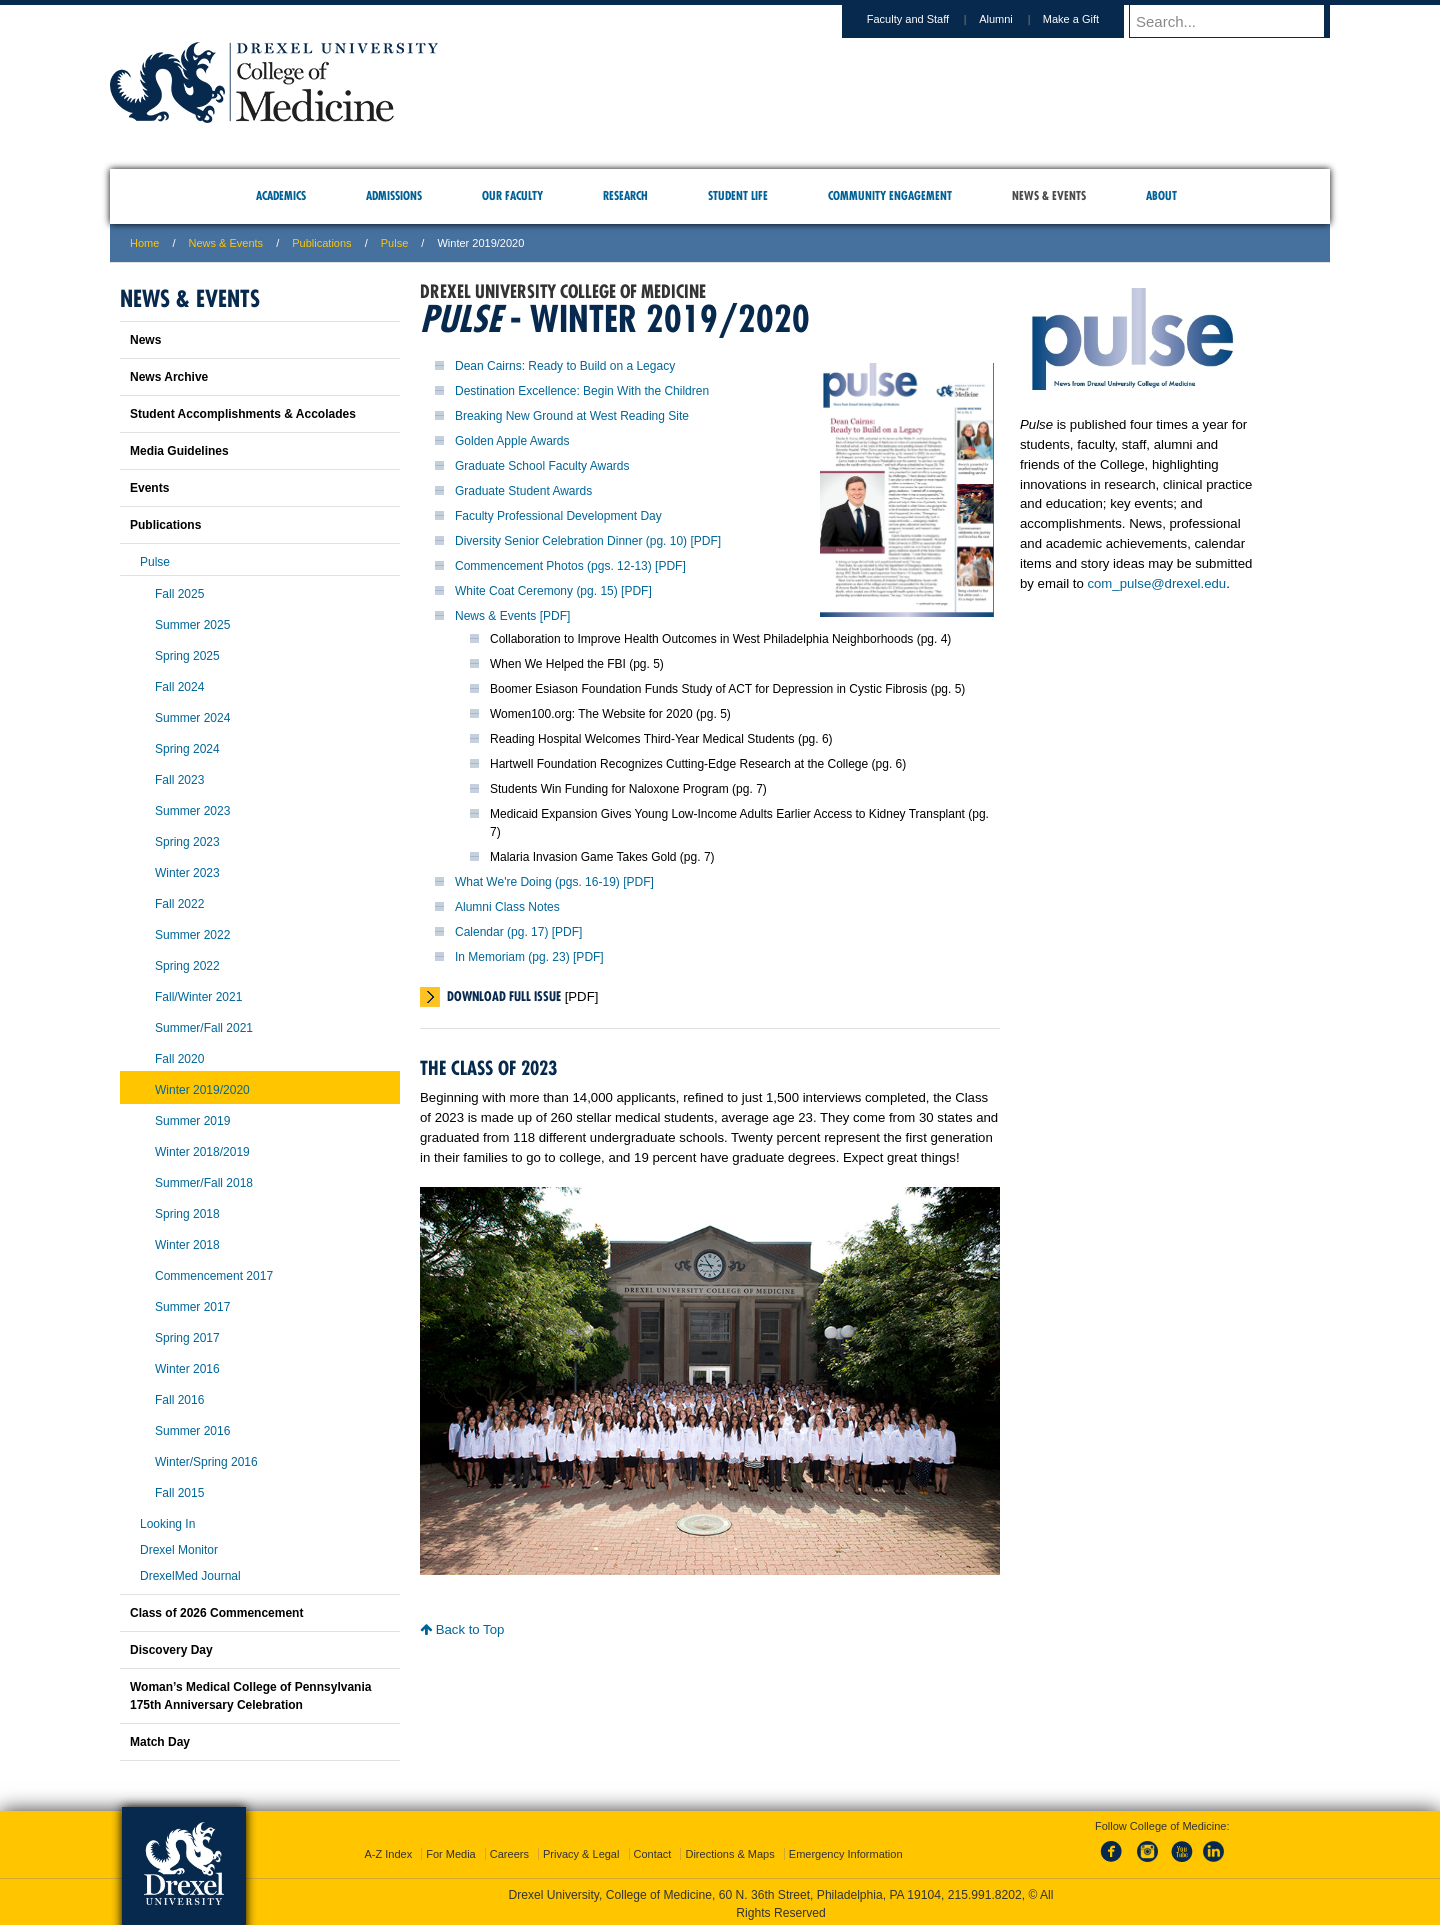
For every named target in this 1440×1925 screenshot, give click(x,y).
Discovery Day (171, 1650)
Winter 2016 (187, 1369)
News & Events (226, 243)
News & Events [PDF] (512, 616)
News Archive (169, 377)
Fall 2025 (179, 594)
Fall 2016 (179, 1400)
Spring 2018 (187, 1214)
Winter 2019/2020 (202, 1090)
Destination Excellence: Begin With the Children (582, 391)
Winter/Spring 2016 (206, 1462)
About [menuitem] (1161, 195)
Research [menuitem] (625, 195)
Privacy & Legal (581, 1850)
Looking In (167, 1524)
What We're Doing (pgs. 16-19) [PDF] (554, 882)
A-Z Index (388, 1850)
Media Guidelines (179, 451)
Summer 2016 (192, 1431)
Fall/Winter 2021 (198, 997)
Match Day (160, 1742)
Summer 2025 (192, 625)
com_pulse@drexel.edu (1156, 583)
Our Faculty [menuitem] (512, 195)
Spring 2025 (187, 656)
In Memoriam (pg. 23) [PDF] (529, 957)
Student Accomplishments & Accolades (243, 414)
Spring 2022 (187, 966)
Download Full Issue (504, 996)
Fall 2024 (179, 687)
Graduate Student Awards (523, 491)
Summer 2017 (192, 1307)
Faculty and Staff (927, 19)
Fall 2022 (179, 904)
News (145, 340)
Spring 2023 (187, 842)
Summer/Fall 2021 (204, 1028)
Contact (653, 1850)
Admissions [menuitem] (394, 195)
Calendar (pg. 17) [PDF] (518, 932)
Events (149, 488)
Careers (509, 1850)
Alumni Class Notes (507, 907)
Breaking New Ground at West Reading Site (572, 416)
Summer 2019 (192, 1121)
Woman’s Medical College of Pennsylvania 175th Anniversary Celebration (250, 1696)
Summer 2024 (192, 718)
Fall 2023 (179, 780)
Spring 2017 (187, 1338)
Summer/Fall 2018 (204, 1183)
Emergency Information (846, 1850)
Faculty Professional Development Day (558, 516)
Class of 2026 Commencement (216, 1613)
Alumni (1015, 19)
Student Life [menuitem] (738, 195)
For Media (451, 1850)
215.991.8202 (985, 1891)
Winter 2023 (187, 873)
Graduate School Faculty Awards (542, 466)
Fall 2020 (179, 1059)
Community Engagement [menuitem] (890, 195)
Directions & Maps (729, 1850)
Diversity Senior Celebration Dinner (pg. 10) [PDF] (588, 541)
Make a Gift (1090, 19)
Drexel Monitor (179, 1550)
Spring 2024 (187, 749)
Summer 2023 (192, 811)
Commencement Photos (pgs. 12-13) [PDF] (570, 566)
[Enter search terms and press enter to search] (1239, 21)
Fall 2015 (179, 1493)
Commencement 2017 (214, 1276)
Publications (321, 243)
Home (144, 243)
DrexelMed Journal (190, 1576)
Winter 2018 (187, 1245)
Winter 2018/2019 (202, 1152)
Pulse (395, 243)
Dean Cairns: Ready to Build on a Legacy (565, 366)
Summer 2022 (192, 935)
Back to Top (462, 1629)
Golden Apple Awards (512, 441)
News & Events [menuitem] (1049, 195)
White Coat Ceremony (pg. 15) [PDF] (553, 591)
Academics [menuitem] (281, 195)
